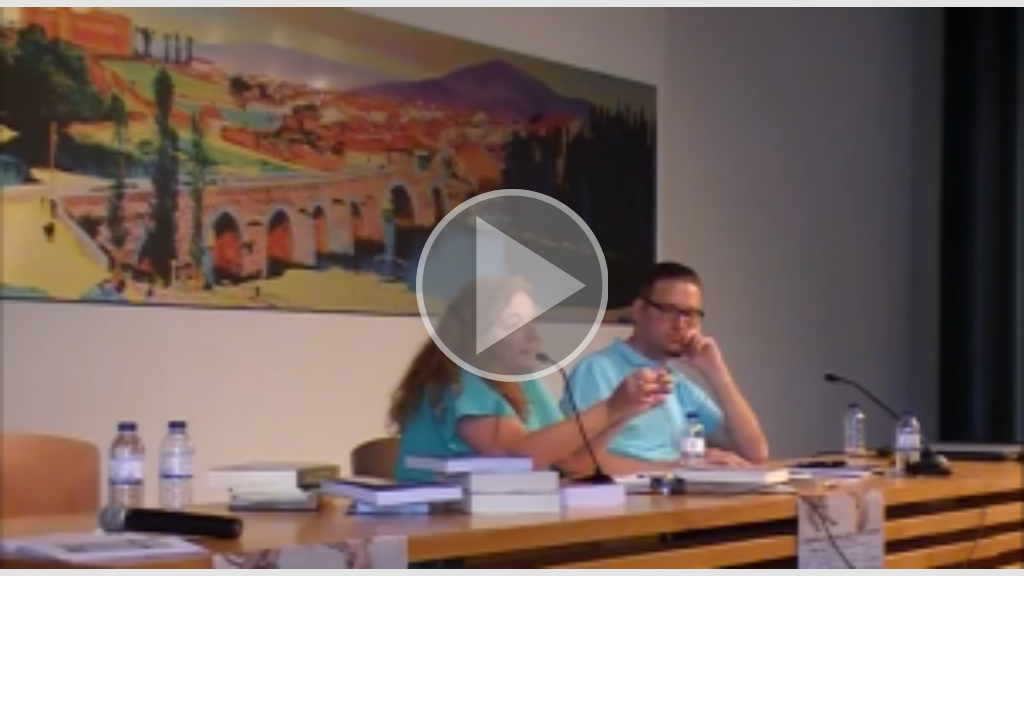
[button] (512, 288)
